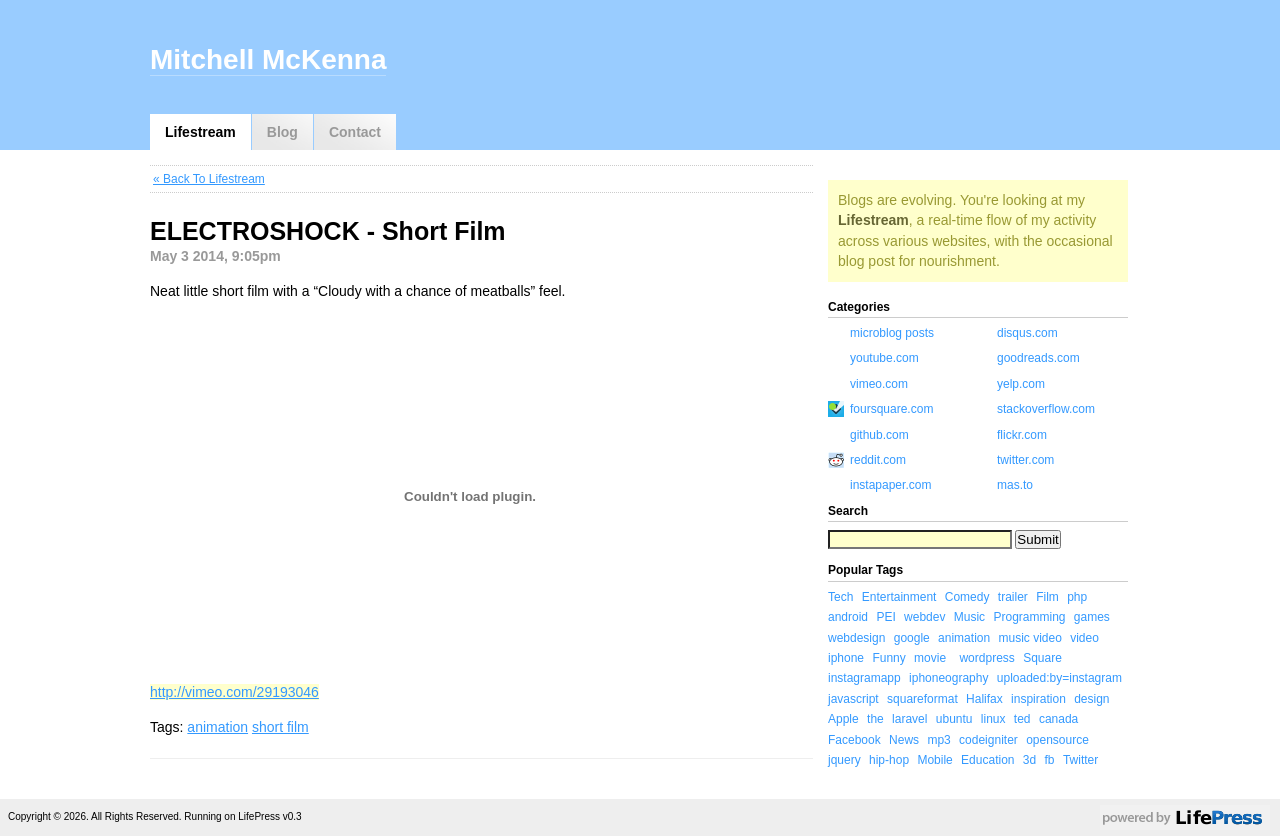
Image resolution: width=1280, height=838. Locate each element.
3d (1029, 760)
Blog (282, 132)
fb (1050, 760)
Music (969, 617)
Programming (1029, 617)
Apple (843, 719)
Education (987, 760)
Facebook (854, 740)
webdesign (856, 638)
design (1091, 699)
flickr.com (1022, 435)
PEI (885, 617)
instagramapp (864, 678)
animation (217, 727)
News (904, 740)
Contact (355, 132)
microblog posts (892, 333)
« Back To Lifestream (209, 179)
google (912, 638)
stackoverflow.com (1046, 409)
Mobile (934, 760)
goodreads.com (1038, 358)
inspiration (1038, 699)
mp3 (938, 740)
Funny (888, 658)
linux (993, 719)
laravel (909, 719)
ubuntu (954, 719)
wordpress (986, 658)
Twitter (1080, 760)
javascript (853, 699)
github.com (879, 435)
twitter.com (1025, 460)
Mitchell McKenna (268, 59)
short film (280, 727)
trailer (1013, 597)
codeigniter (988, 740)
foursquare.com (891, 409)
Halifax (984, 699)
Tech (840, 597)
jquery (844, 760)
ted (1022, 719)
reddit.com (878, 460)
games (1092, 617)
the (875, 719)
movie (930, 658)
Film (1047, 597)
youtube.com (884, 358)
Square (1042, 658)
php (1077, 597)
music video (1029, 638)
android (848, 617)
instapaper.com (890, 485)
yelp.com (1021, 384)
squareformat (922, 699)
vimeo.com (879, 384)
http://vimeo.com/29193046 (234, 692)
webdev (924, 617)
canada (1058, 719)
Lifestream (200, 132)
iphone (846, 658)
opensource (1057, 740)
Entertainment (899, 597)
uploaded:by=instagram (1059, 678)
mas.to (1015, 485)
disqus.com (1027, 333)
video (1084, 638)
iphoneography (948, 678)
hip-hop (889, 760)
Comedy (967, 597)
